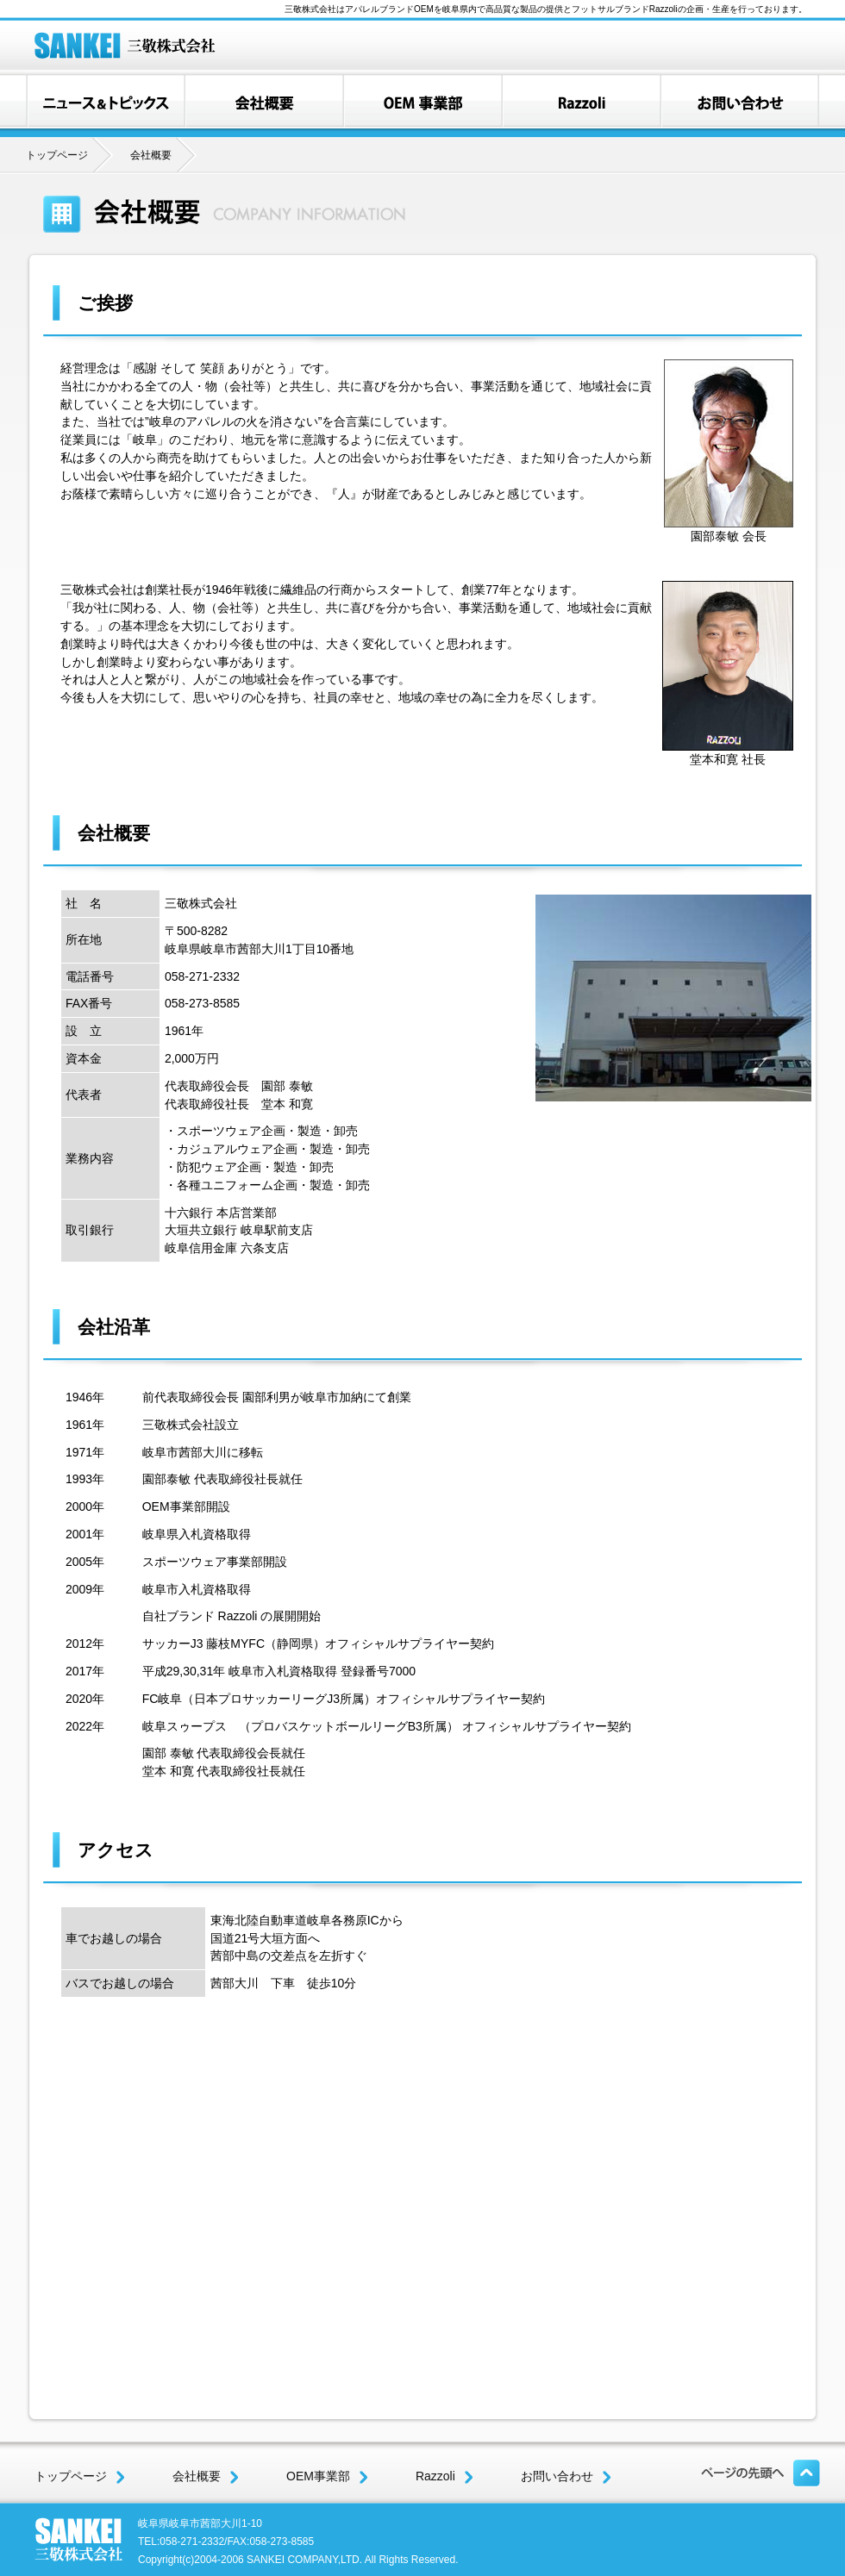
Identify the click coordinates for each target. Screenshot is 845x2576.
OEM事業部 (327, 2476)
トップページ (57, 155)
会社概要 (205, 2476)
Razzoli (444, 2476)
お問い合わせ (566, 2476)
